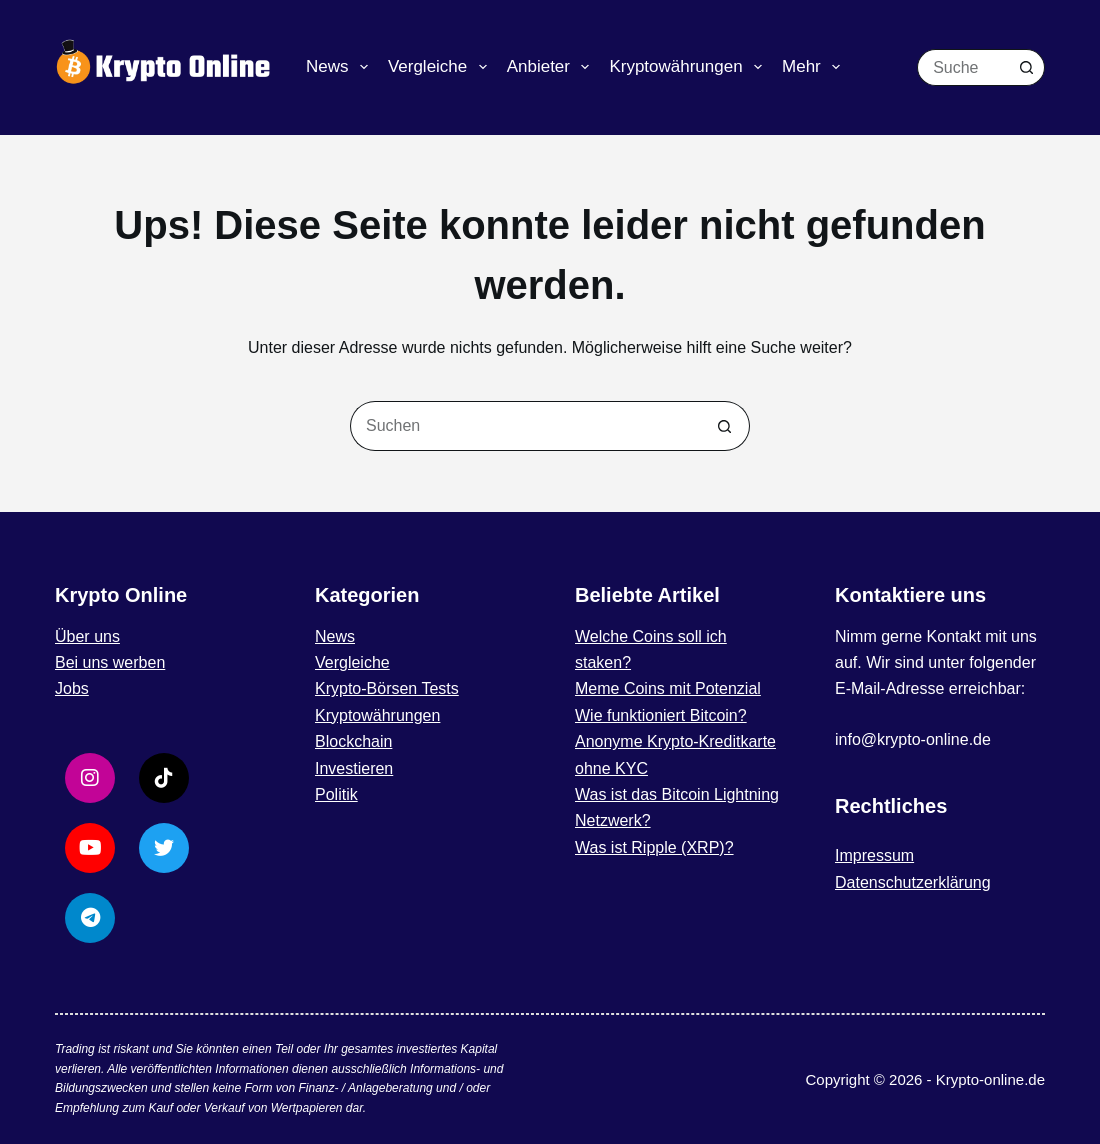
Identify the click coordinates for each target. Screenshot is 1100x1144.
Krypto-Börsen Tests (387, 688)
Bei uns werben (110, 662)
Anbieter (552, 67)
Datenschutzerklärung (913, 882)
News (341, 67)
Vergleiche (441, 67)
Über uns (87, 636)
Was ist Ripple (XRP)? (654, 847)
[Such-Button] (1026, 67)
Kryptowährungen (689, 67)
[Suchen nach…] (962, 67)
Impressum (874, 855)
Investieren (354, 768)
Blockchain (353, 741)
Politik (336, 794)
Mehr (815, 67)
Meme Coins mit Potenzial (668, 688)
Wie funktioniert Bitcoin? (661, 715)
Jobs (72, 688)
